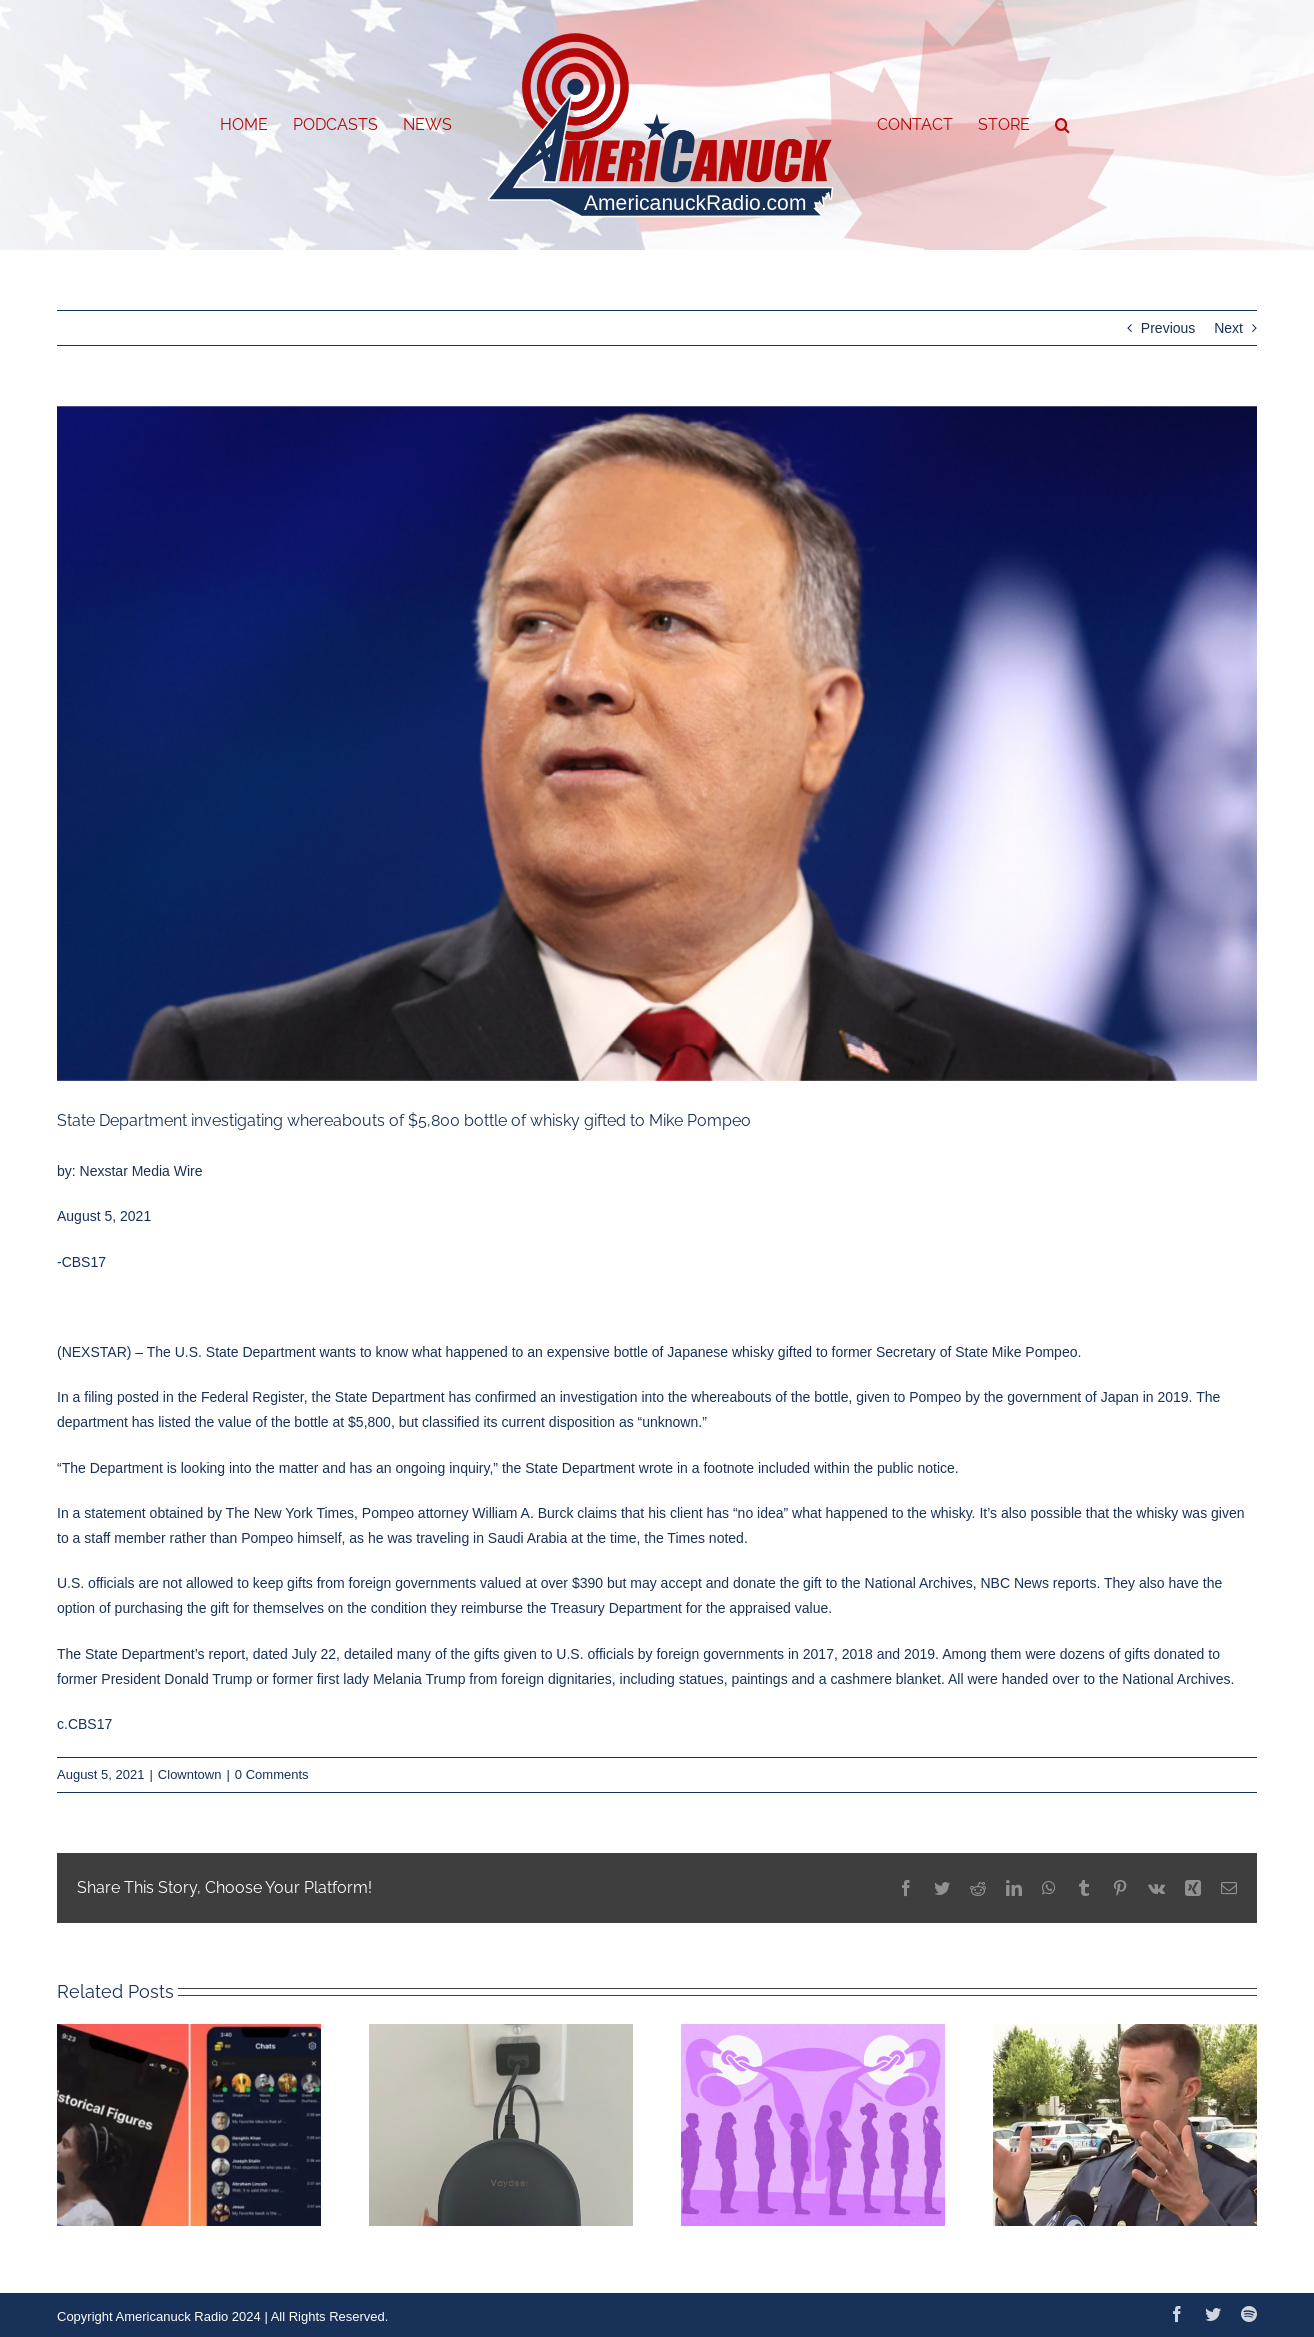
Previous (1168, 328)
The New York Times (290, 1513)
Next (1228, 328)
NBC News (1015, 1583)
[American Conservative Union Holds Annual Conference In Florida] (657, 743)
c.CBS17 (84, 1724)
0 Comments (272, 1774)
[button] (1062, 125)
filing (98, 1397)
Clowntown (190, 1774)
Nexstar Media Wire (141, 1171)
